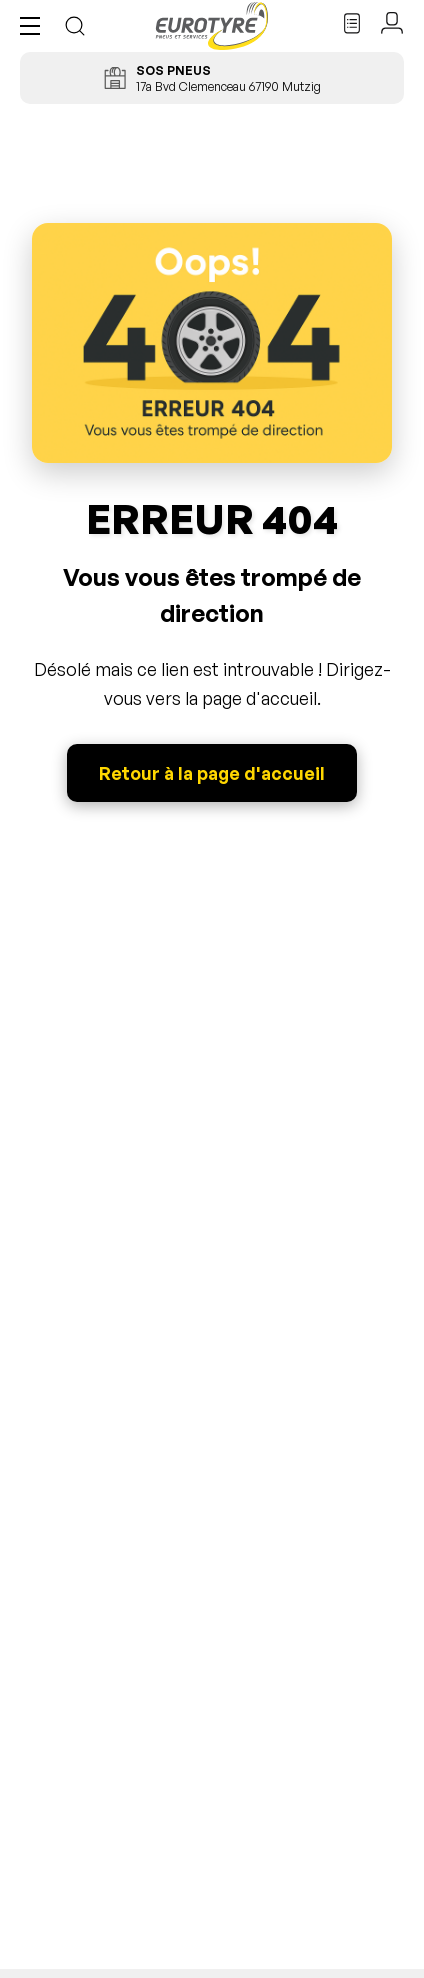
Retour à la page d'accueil (212, 773)
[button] (35, 26)
